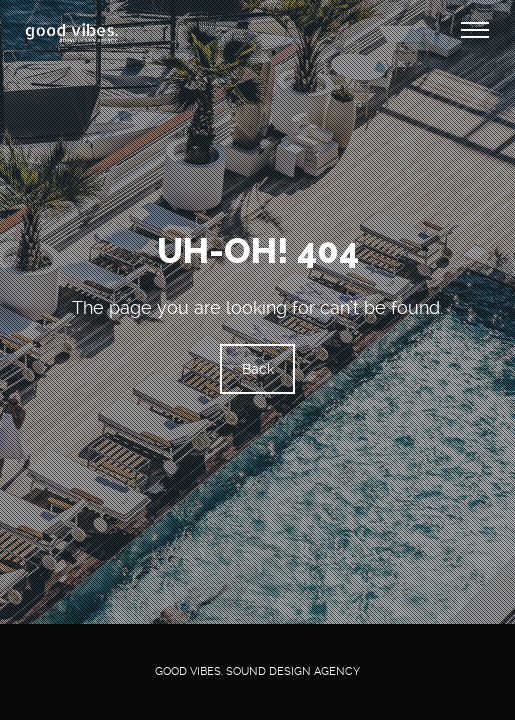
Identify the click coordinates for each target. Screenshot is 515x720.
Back (258, 369)
